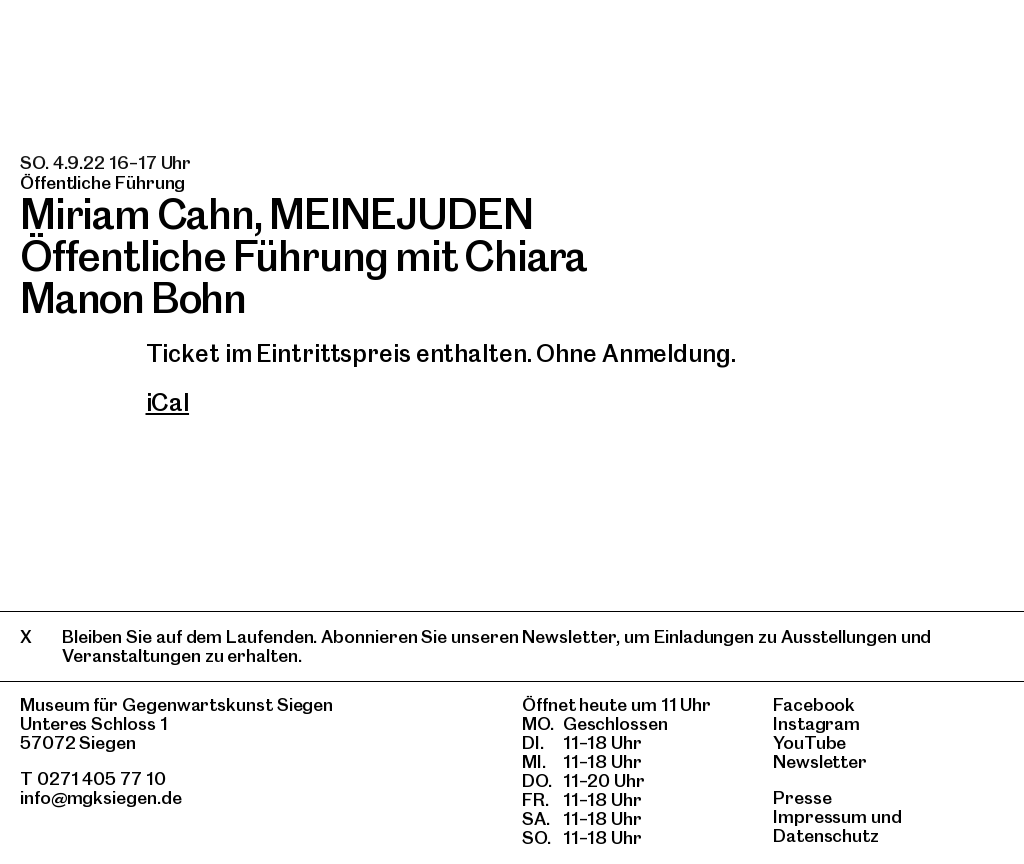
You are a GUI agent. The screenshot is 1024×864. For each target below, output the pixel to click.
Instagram (816, 723)
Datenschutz (826, 835)
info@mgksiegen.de (101, 797)
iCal (168, 402)
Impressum (820, 816)
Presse (802, 797)
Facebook (814, 704)
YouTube (809, 742)
